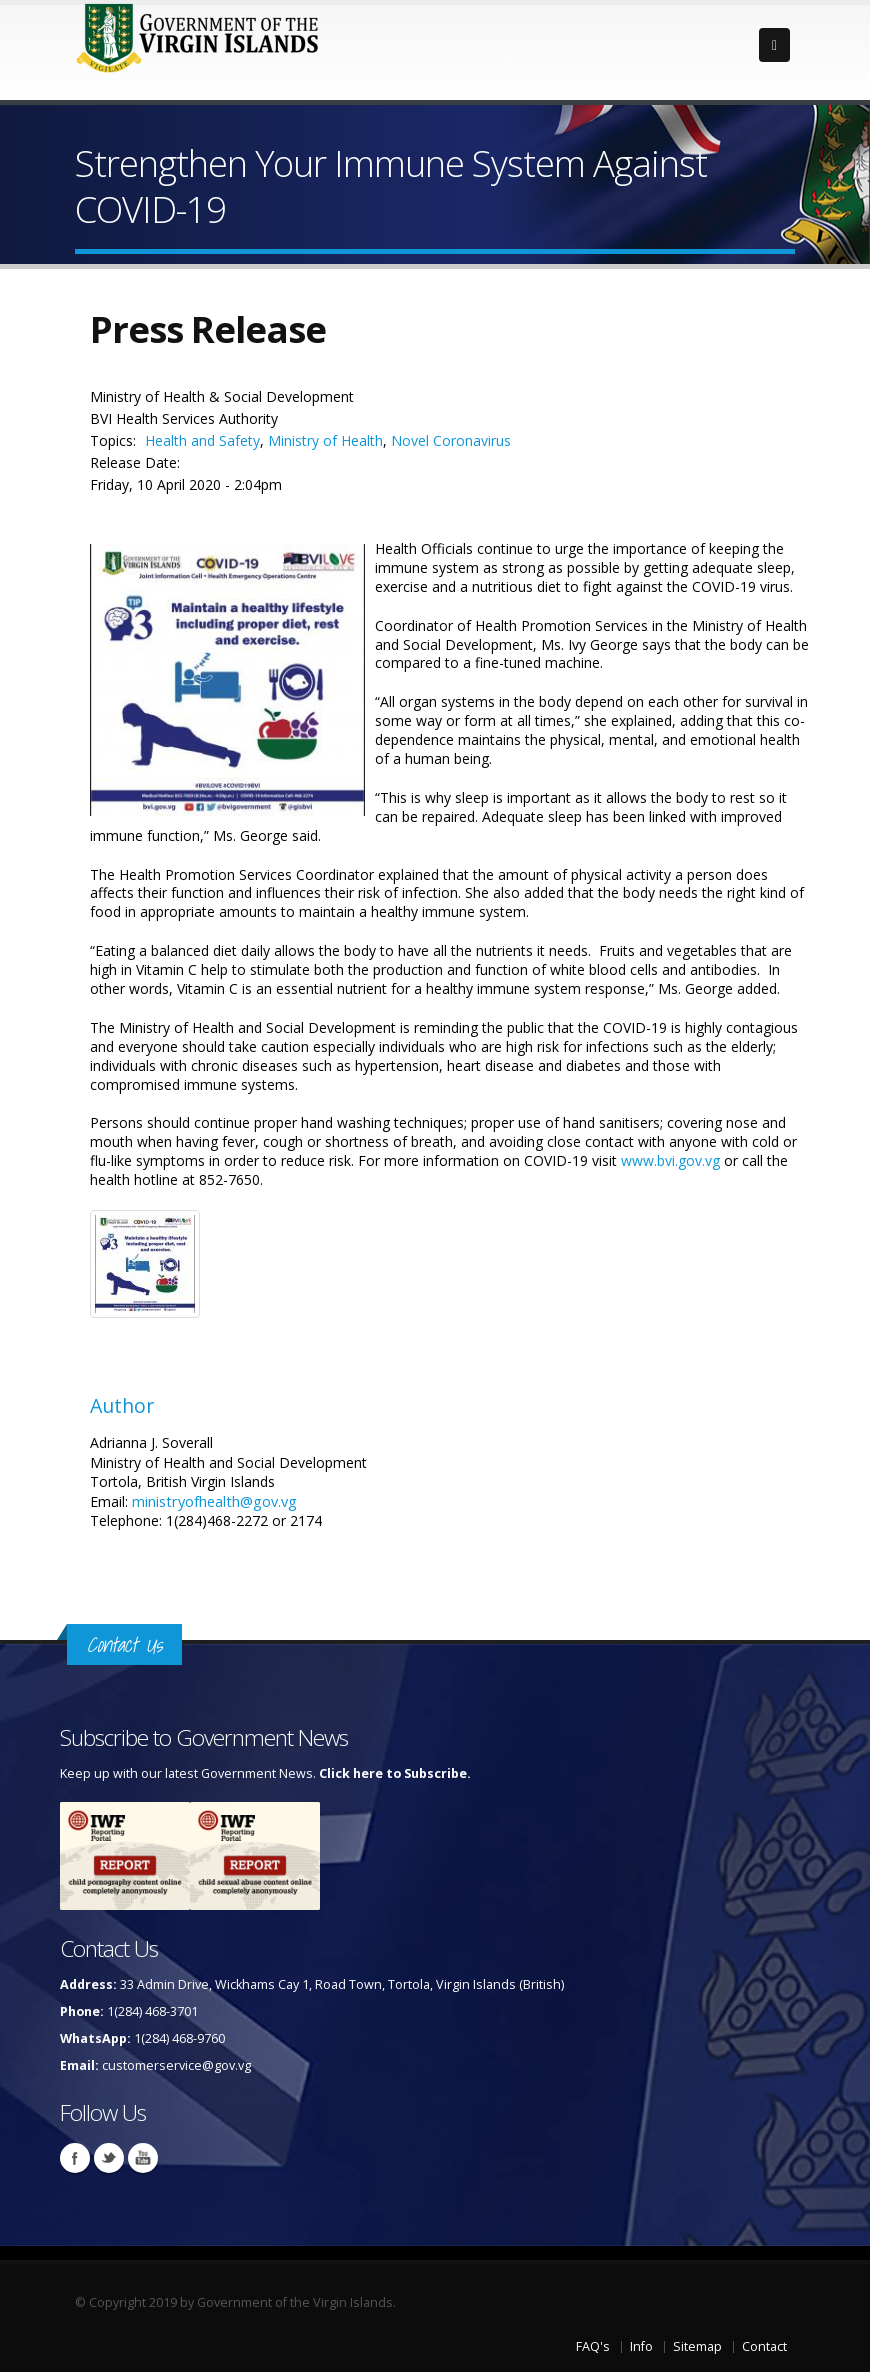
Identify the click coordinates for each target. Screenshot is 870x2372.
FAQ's (593, 2346)
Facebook (75, 2158)
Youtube (143, 2158)
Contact (764, 2346)
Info (641, 2346)
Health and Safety (202, 440)
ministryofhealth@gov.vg (214, 1501)
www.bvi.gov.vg (670, 1160)
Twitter (109, 2158)
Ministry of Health (325, 440)
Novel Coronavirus (451, 440)
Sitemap (697, 2346)
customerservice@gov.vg (176, 2065)
